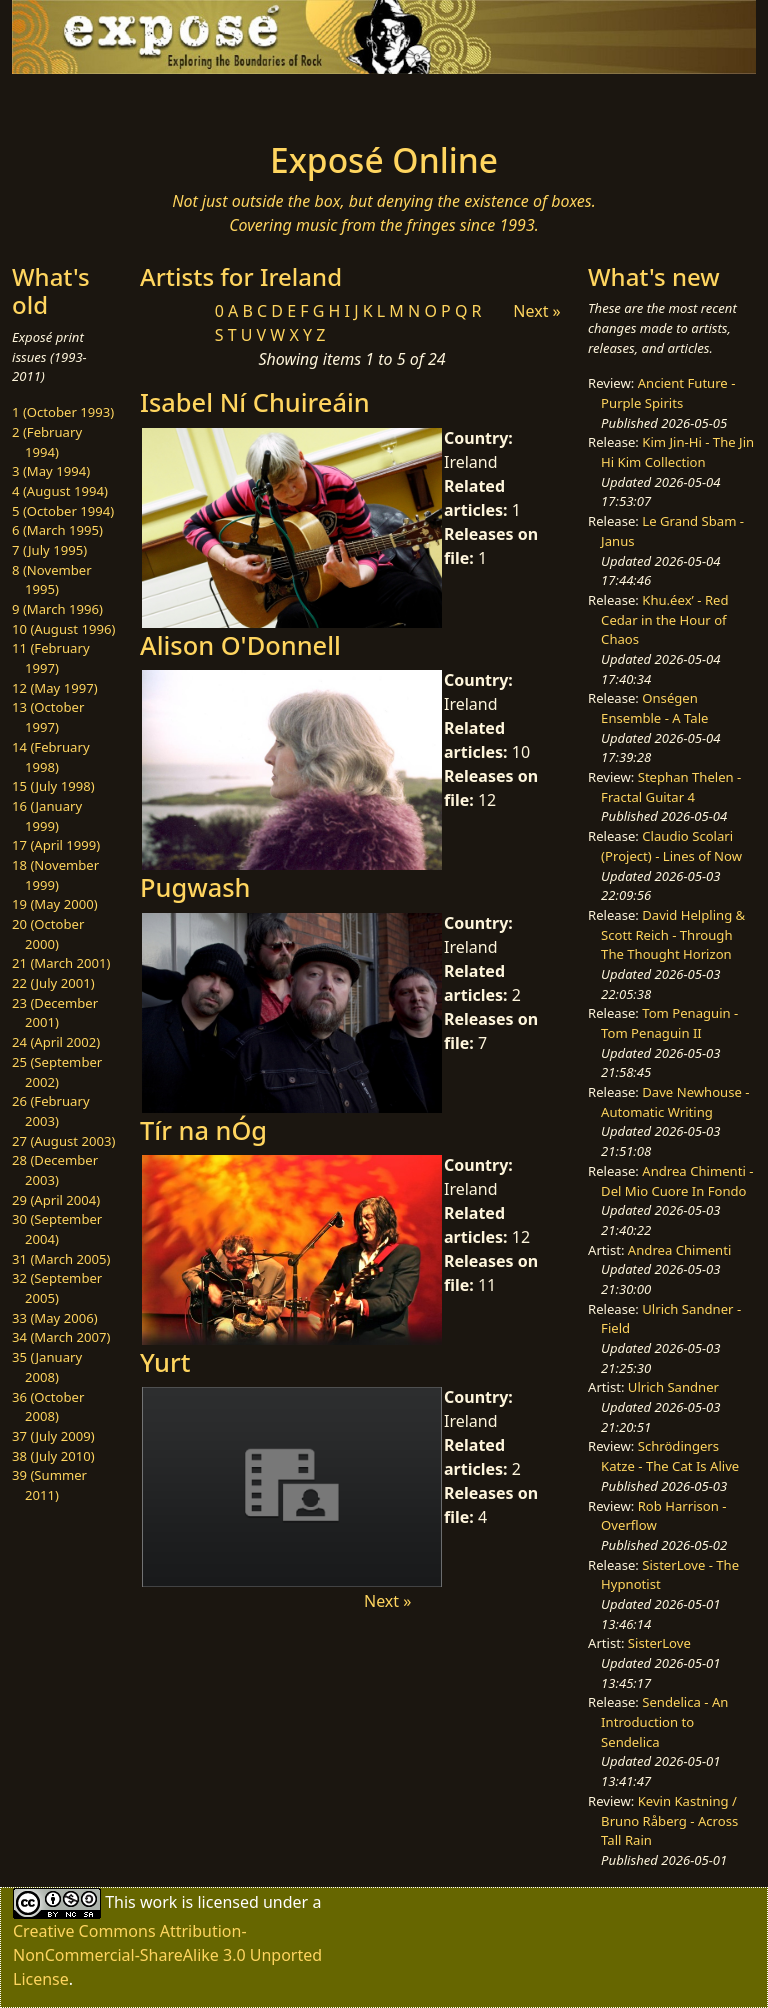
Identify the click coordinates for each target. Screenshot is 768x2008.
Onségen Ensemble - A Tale (654, 708)
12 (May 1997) (55, 688)
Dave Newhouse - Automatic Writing (675, 1102)
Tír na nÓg (203, 1130)
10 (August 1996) (63, 629)
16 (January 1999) (47, 816)
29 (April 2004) (56, 1200)
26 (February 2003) (51, 1111)
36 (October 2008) (48, 1407)
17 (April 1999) (56, 845)
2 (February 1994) (47, 442)
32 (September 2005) (57, 1288)
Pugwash (195, 887)
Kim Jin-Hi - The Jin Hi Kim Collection (677, 452)
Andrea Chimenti (680, 1250)
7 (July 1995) (49, 550)
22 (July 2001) (53, 983)
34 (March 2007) (61, 1337)
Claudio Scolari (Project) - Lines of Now (671, 846)
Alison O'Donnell (240, 645)
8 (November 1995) (52, 580)
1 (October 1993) (63, 412)
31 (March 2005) (61, 1259)
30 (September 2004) (57, 1229)
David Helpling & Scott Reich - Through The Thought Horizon (673, 934)
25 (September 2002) (57, 1072)
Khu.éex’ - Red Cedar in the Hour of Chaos (664, 619)
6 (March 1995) (57, 530)
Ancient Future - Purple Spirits (668, 393)
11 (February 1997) (51, 658)
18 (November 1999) (55, 875)
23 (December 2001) (55, 1013)
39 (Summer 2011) (49, 1485)
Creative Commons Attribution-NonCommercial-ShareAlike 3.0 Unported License (167, 1955)
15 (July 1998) (53, 786)
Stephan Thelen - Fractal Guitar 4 (671, 787)
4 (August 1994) (60, 491)
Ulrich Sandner (673, 1387)
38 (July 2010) (53, 1456)
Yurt (165, 1362)
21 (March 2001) (61, 963)
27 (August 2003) (63, 1141)
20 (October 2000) (48, 934)
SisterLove (659, 1643)
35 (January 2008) (47, 1367)
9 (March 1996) (57, 609)
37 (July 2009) (53, 1436)
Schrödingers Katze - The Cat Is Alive (670, 1456)
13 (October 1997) (48, 717)
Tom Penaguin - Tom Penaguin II (669, 1023)
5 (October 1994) (63, 511)
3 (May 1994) (51, 471)
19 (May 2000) (55, 904)
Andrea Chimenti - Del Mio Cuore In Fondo (677, 1181)
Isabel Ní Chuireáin (255, 402)
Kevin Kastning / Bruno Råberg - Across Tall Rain (669, 1820)
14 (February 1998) (51, 757)
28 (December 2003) (55, 1170)
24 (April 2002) (56, 1042)
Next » (536, 311)
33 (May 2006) (55, 1318)
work (158, 1901)
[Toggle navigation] (76, 102)
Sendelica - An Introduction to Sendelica (664, 1721)
